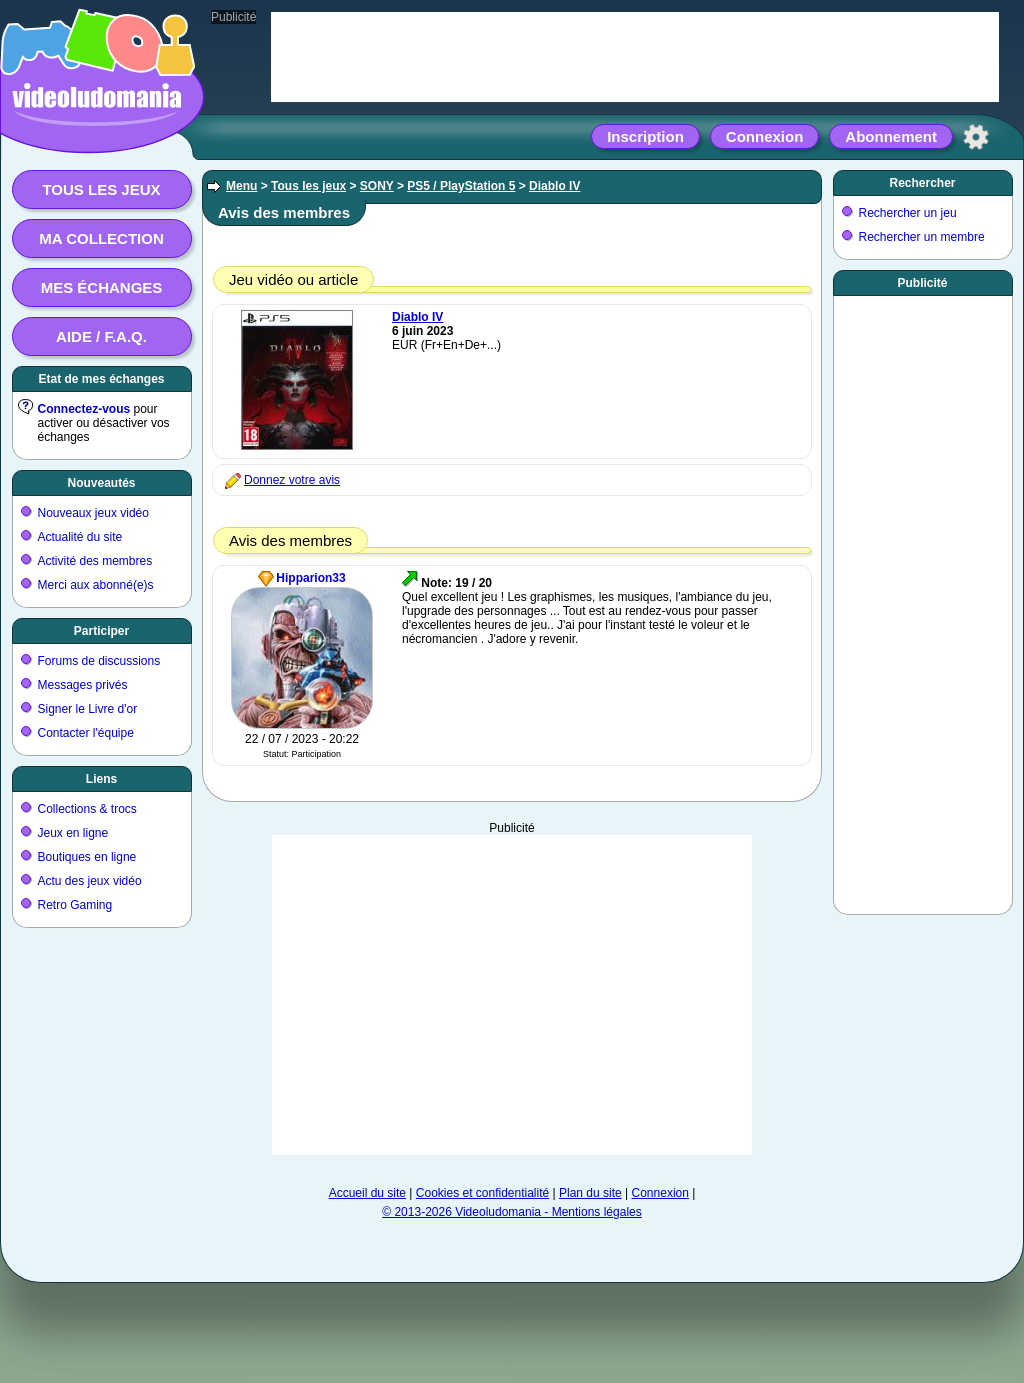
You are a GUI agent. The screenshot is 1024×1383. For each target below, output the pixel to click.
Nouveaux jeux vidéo (93, 513)
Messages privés (83, 685)
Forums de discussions (99, 661)
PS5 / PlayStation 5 (461, 186)
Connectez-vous (84, 409)
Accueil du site (367, 1193)
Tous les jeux (101, 189)
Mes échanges (102, 287)
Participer (101, 631)
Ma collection (101, 238)
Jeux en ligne (73, 833)
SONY (377, 186)
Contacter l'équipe (86, 733)
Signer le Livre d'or (88, 709)
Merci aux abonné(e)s (96, 585)
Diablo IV (554, 186)
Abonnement (891, 136)
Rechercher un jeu (908, 213)
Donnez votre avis (292, 480)
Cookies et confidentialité (482, 1193)
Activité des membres (95, 561)
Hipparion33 (310, 578)
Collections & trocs (87, 809)
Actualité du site (80, 537)
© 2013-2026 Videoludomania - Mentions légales (511, 1212)
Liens (101, 779)
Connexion (765, 136)
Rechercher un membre (922, 237)
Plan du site (590, 1193)
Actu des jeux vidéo (90, 881)
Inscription (645, 136)
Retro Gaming (75, 905)
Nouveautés (101, 483)
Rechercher (922, 183)
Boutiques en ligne (87, 857)
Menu (241, 186)
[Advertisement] (512, 995)
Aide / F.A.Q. (101, 336)
